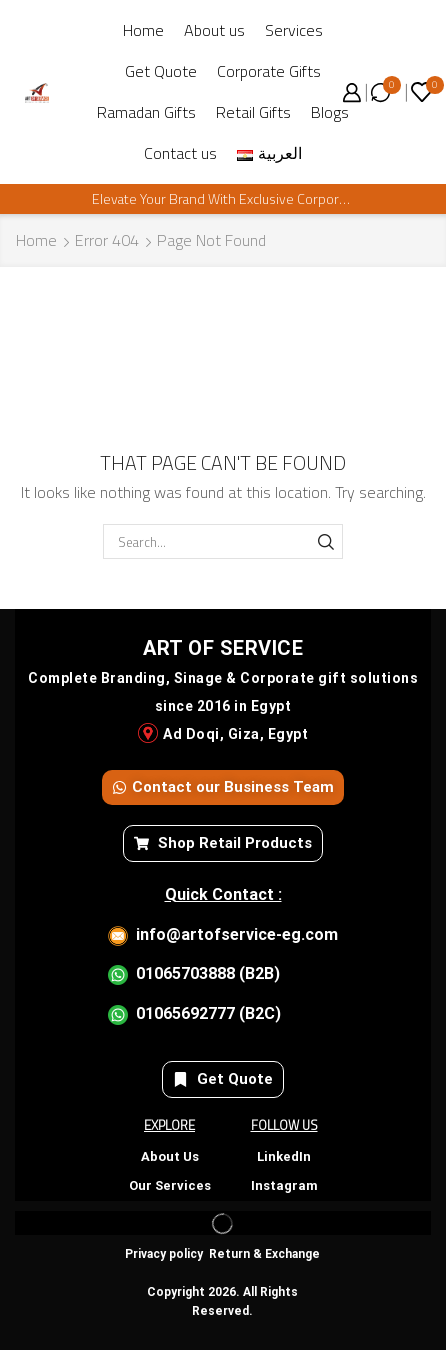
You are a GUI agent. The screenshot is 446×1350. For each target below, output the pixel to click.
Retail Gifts (253, 112)
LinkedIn (284, 1156)
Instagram (284, 1185)
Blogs (330, 112)
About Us (170, 1156)
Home (143, 30)
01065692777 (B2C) (208, 1013)
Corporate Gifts (269, 71)
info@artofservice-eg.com (237, 934)
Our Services (170, 1185)
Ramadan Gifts (146, 112)
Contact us (180, 153)
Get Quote (161, 71)
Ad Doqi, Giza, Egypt (235, 734)
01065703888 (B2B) (208, 973)
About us (214, 30)
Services (294, 30)
